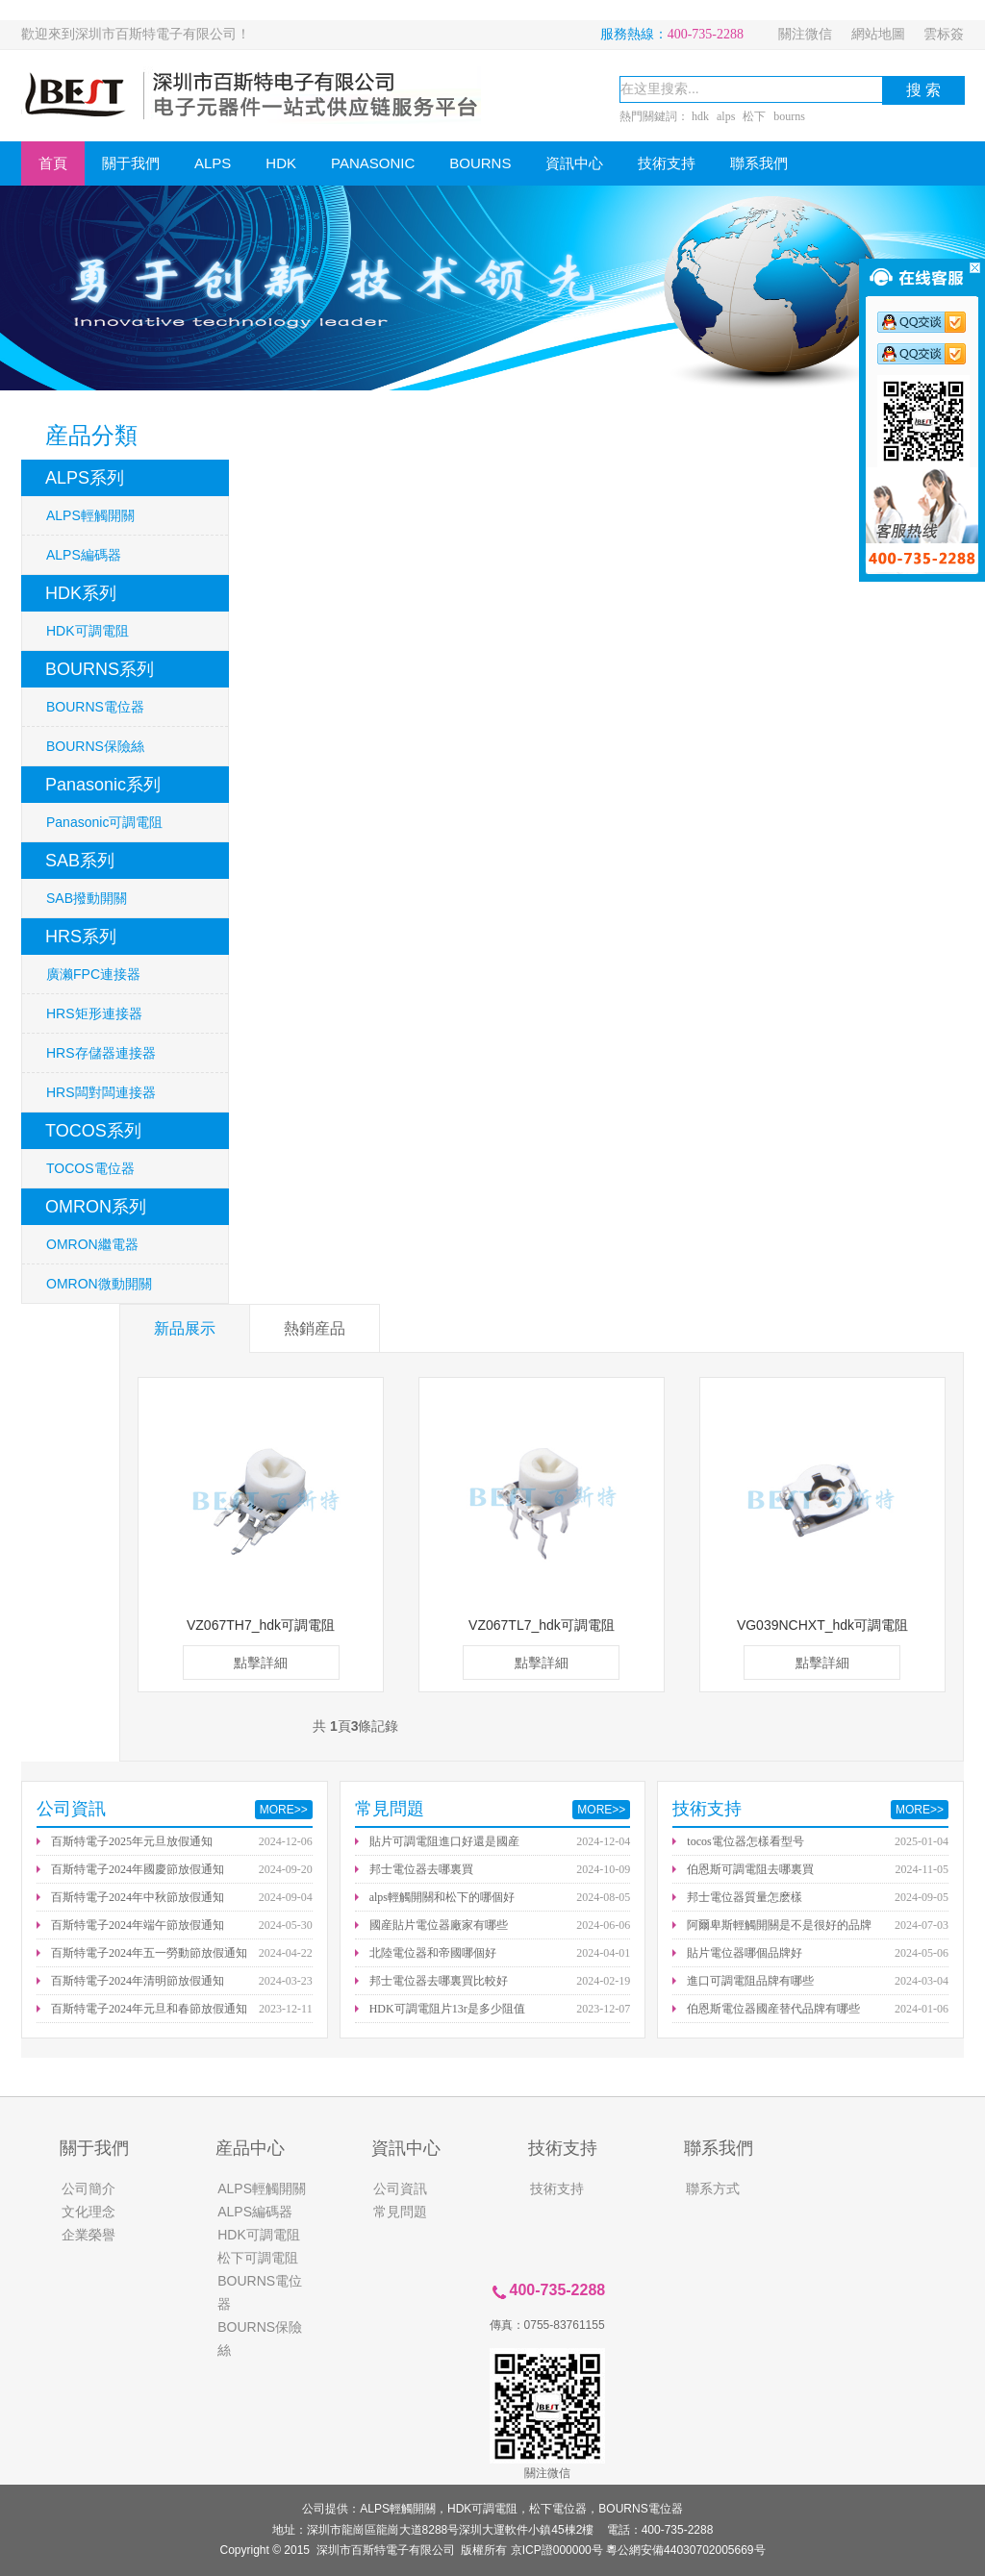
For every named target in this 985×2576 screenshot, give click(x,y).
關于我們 (131, 163)
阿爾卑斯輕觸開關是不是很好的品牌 (779, 1925)
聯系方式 (713, 2188)
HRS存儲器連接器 (101, 1053)
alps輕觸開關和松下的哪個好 (442, 1897)
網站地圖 (878, 34)
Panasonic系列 (103, 784)
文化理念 (88, 2211)
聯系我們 (759, 163)
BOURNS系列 (99, 669)
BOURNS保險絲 (95, 746)
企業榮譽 (88, 2234)
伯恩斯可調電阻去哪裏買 (750, 1869)
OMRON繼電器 (92, 1244)
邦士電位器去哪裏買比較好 (438, 1981)
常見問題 (400, 2211)
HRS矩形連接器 (94, 1013)
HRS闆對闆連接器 (101, 1092)
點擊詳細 (261, 1662)
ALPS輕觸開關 (90, 515)
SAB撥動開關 (86, 898)
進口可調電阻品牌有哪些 (750, 1981)
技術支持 (666, 163)
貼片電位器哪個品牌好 (744, 1953)
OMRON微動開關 (99, 1283)
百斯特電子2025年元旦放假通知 (132, 1841)
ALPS (212, 163)
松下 (754, 116)
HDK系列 (80, 593)
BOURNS (480, 163)
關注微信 (805, 34)
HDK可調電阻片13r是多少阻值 (447, 2008)
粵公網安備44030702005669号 (685, 2550)
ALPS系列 (84, 478)
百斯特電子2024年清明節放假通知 (137, 1981)
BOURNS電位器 (95, 706)
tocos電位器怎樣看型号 (745, 1841)
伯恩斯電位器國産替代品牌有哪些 (773, 2008)
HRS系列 (80, 936)
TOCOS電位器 (90, 1168)
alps (726, 116)
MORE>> (284, 1809)
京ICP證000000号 (557, 2550)
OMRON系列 (95, 1206)
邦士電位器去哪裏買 (421, 1869)
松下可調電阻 (257, 2257)
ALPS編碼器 (83, 555)
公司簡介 (88, 2188)
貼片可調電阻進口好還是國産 (444, 1841)
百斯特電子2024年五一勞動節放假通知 (149, 1953)
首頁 (52, 163)
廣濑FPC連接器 (93, 974)
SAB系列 (79, 860)
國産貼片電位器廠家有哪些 (438, 1925)
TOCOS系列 (93, 1130)
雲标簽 (943, 34)
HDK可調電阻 (87, 630)
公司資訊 (400, 2188)
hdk (700, 116)
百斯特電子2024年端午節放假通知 (137, 1925)
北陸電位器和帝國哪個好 (432, 1953)
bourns (789, 116)
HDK (280, 163)
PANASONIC (373, 163)
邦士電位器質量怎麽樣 (744, 1897)
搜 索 (923, 90)
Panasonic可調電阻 (104, 822)
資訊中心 (574, 163)
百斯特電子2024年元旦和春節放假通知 (149, 2008)
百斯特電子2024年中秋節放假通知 (137, 1897)
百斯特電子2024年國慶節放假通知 (137, 1869)
